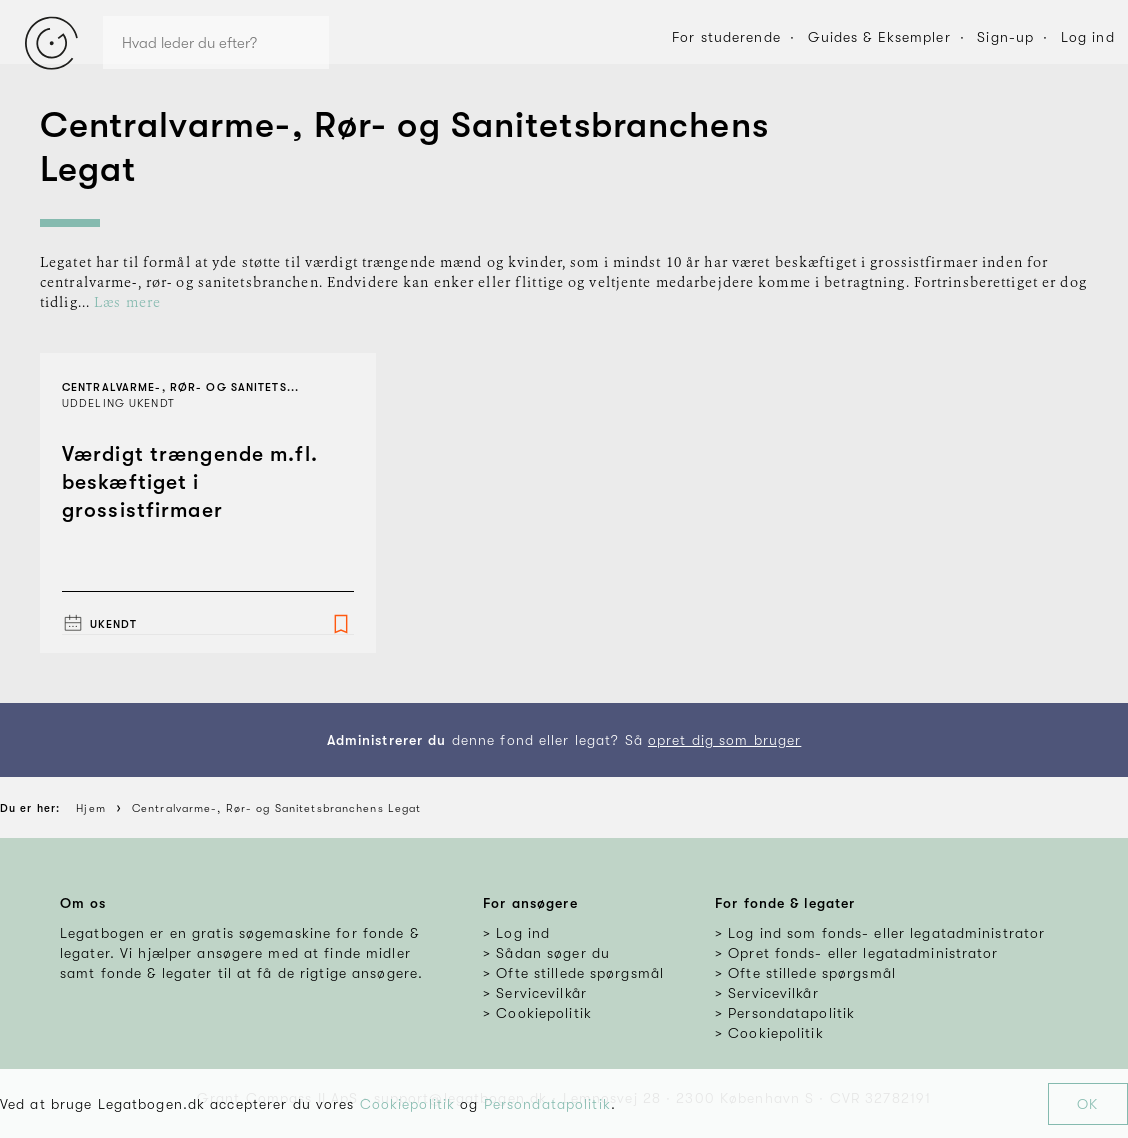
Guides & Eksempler (879, 37)
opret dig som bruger (724, 740)
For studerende (726, 37)
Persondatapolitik (547, 1104)
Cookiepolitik (408, 1104)
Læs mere (127, 303)
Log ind (1088, 37)
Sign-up (1005, 37)
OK (1087, 1104)
